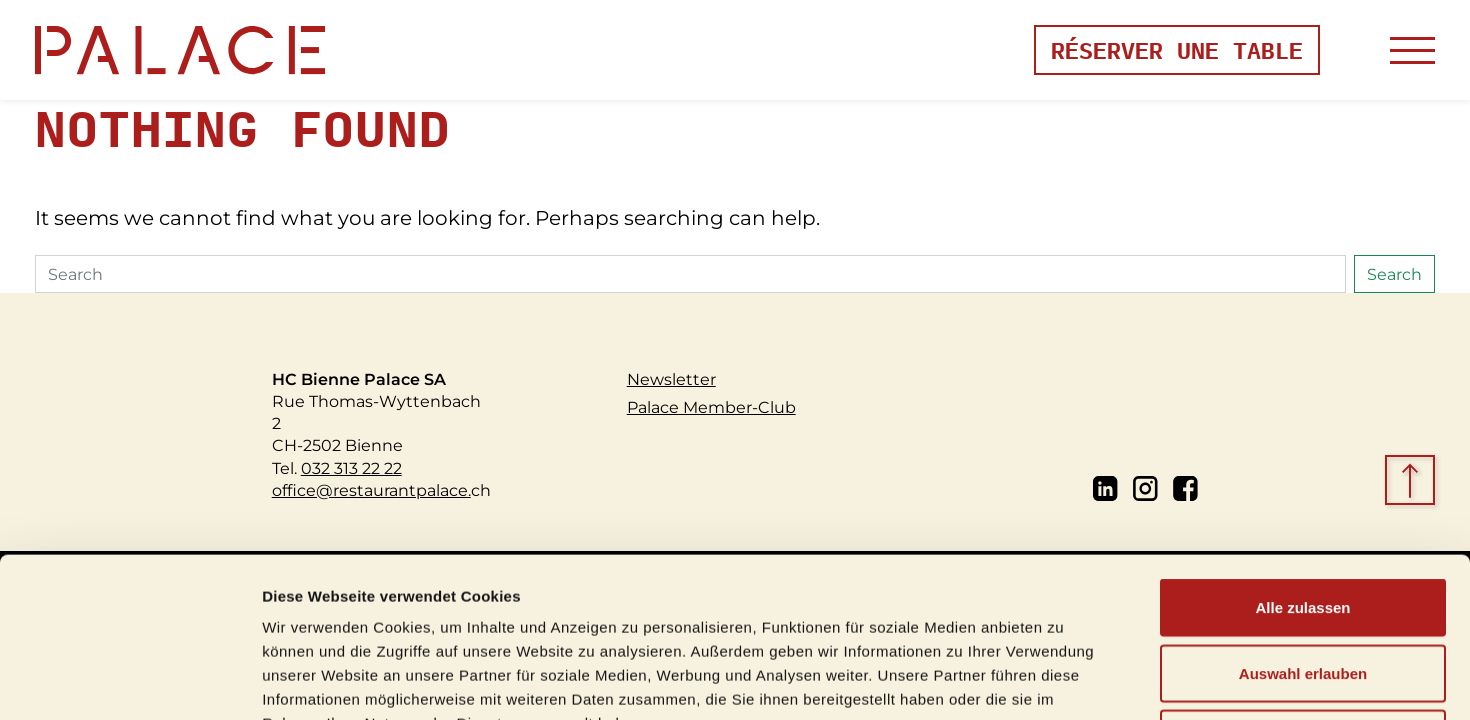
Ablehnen (1303, 588)
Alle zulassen (1302, 457)
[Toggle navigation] (1412, 50)
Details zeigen (1063, 680)
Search (1394, 273)
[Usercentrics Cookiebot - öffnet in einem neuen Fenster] (129, 681)
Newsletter (671, 379)
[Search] (690, 274)
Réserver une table (1177, 49)
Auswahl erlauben (1303, 523)
